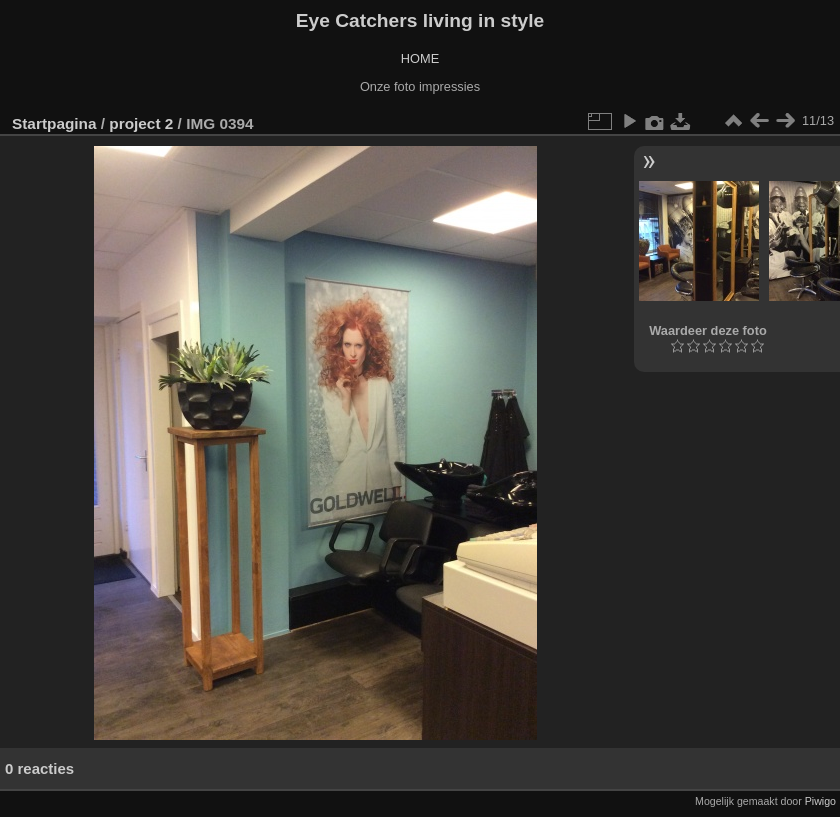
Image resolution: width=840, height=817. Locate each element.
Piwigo (820, 801)
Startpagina (54, 123)
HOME (420, 58)
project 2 (141, 123)
